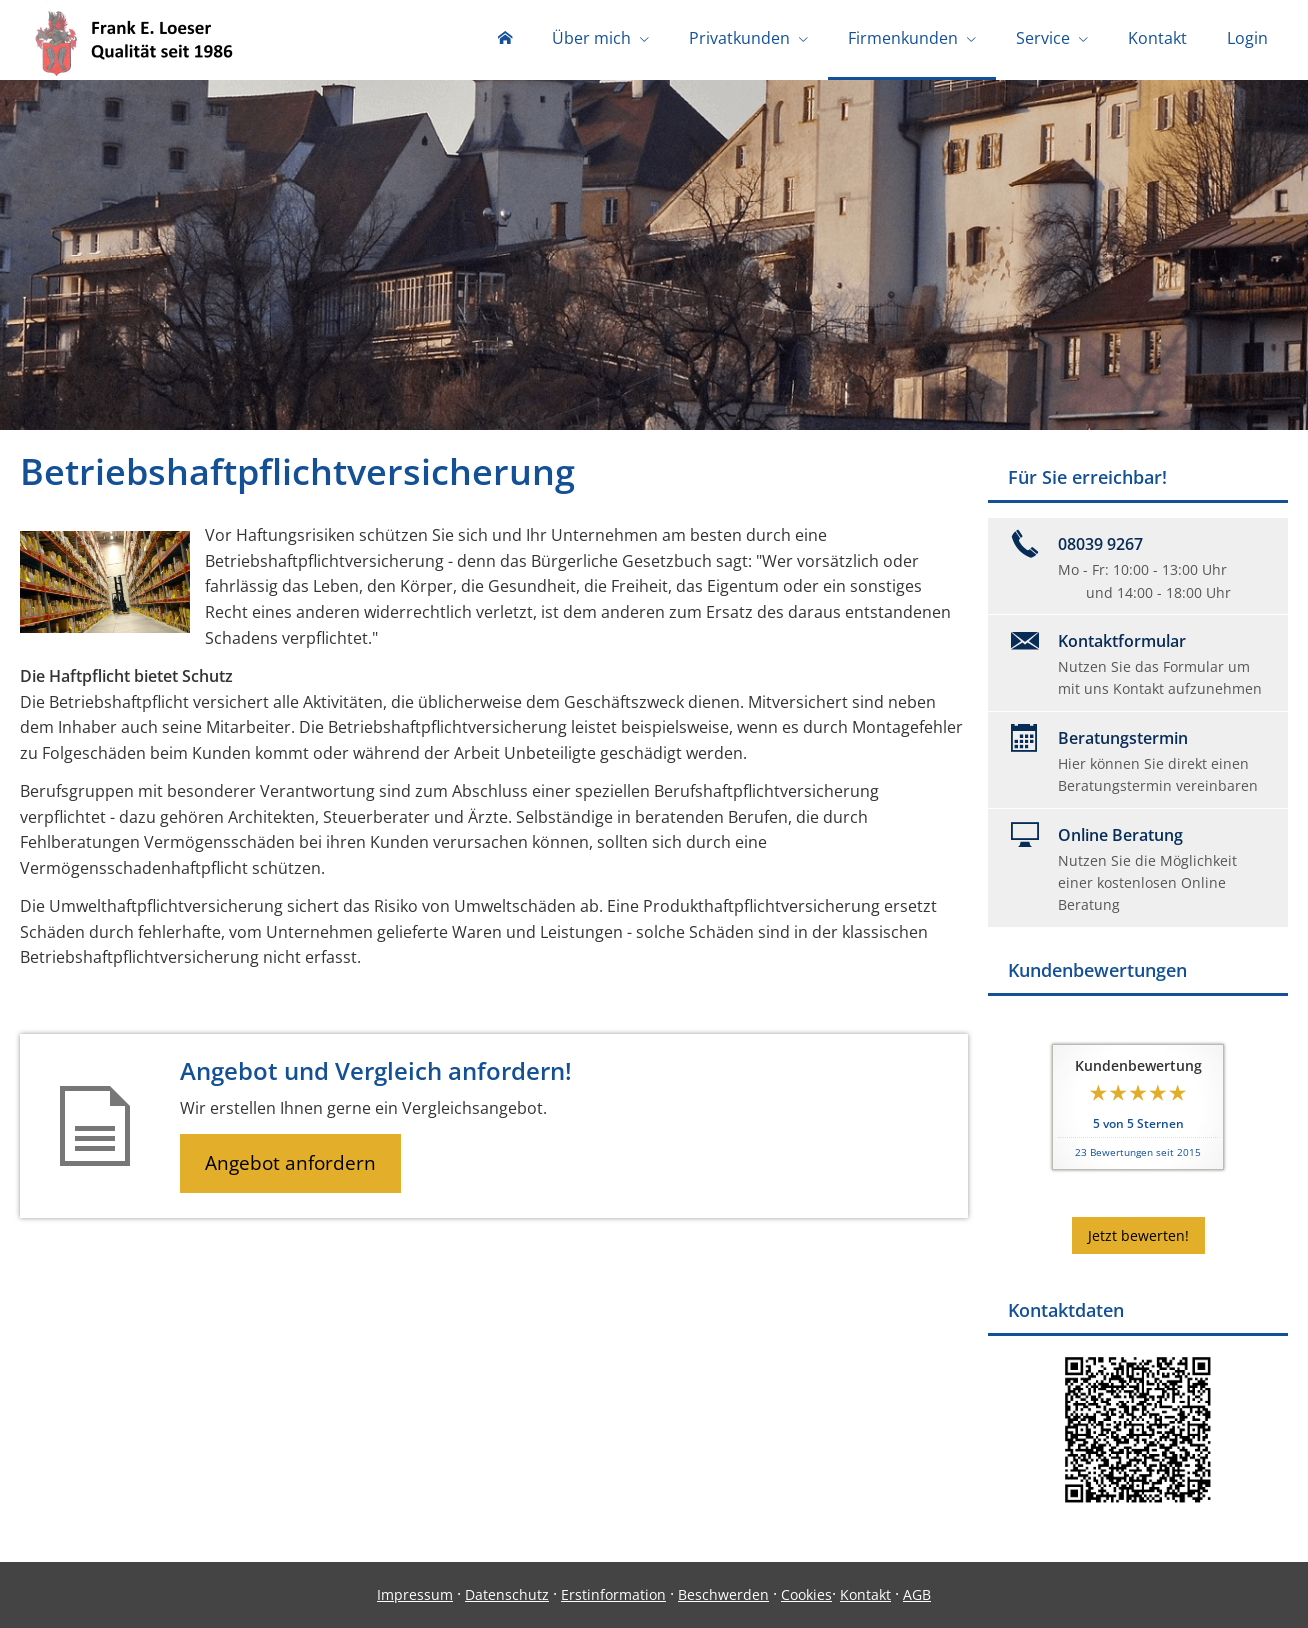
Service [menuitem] (1043, 38)
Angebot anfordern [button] (290, 1163)
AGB (917, 1594)
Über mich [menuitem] (591, 38)
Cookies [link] (806, 1594)
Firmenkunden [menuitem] (903, 38)
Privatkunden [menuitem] (739, 38)
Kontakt (865, 1594)
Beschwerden (723, 1594)
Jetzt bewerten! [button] (1138, 1235)
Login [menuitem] (1247, 38)
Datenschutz (507, 1594)
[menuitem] (505, 40)
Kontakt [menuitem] (1157, 38)
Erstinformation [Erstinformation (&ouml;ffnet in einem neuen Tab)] (613, 1594)
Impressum (415, 1594)
